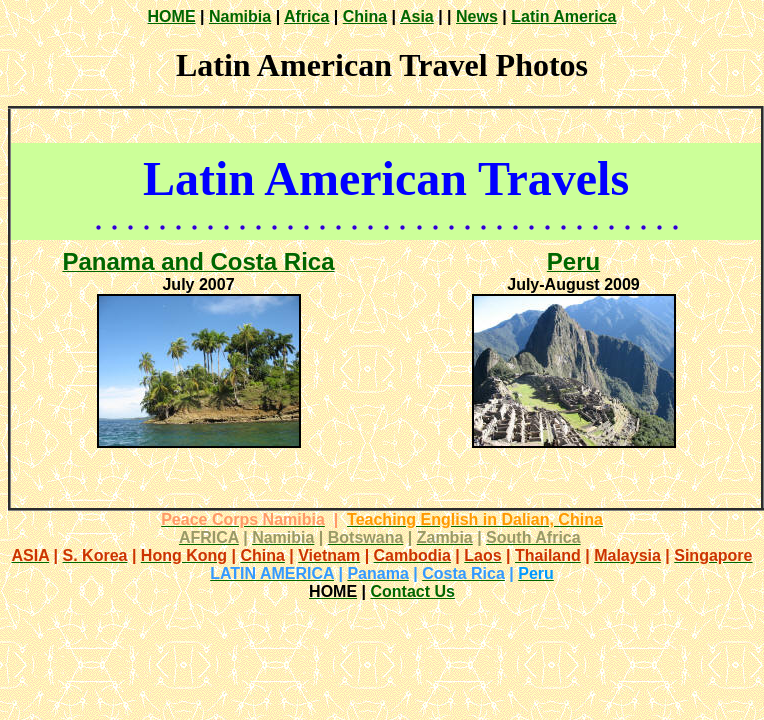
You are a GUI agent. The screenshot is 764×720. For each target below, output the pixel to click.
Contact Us (412, 591)
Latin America (563, 16)
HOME (172, 16)
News (477, 16)
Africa (306, 16)
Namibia (240, 16)
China (365, 16)
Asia (417, 16)
